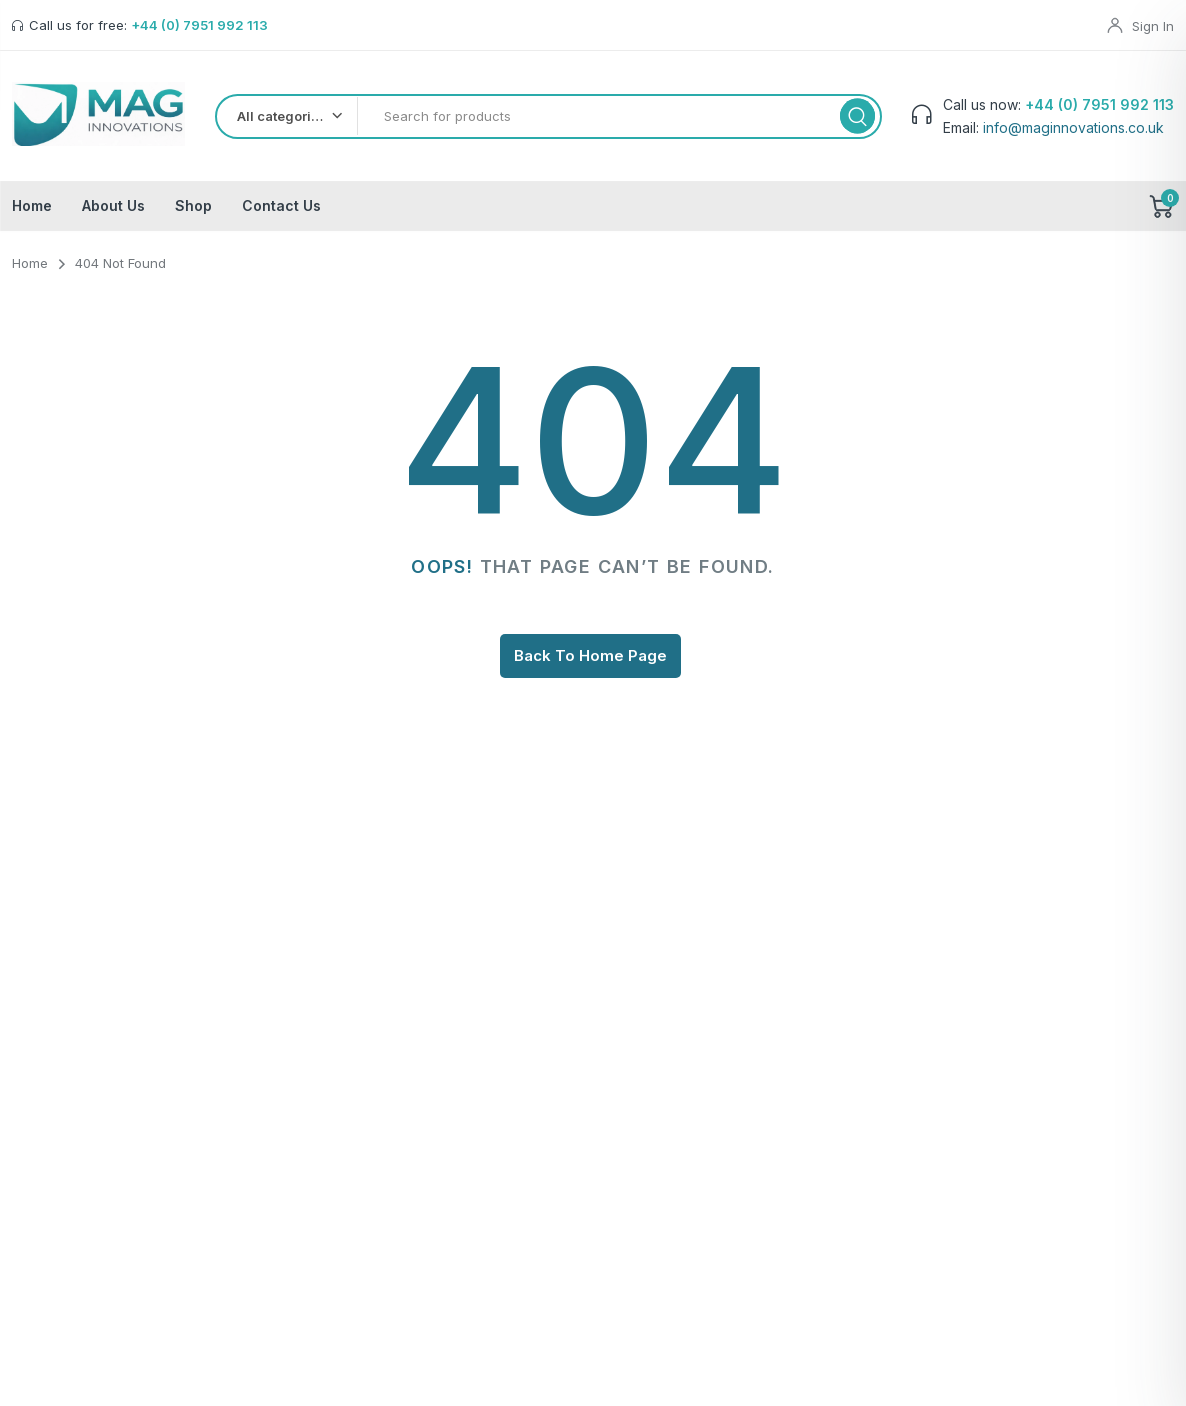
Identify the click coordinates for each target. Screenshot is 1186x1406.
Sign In (1153, 26)
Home (32, 210)
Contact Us (281, 210)
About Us (113, 210)
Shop (193, 210)
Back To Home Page (590, 660)
